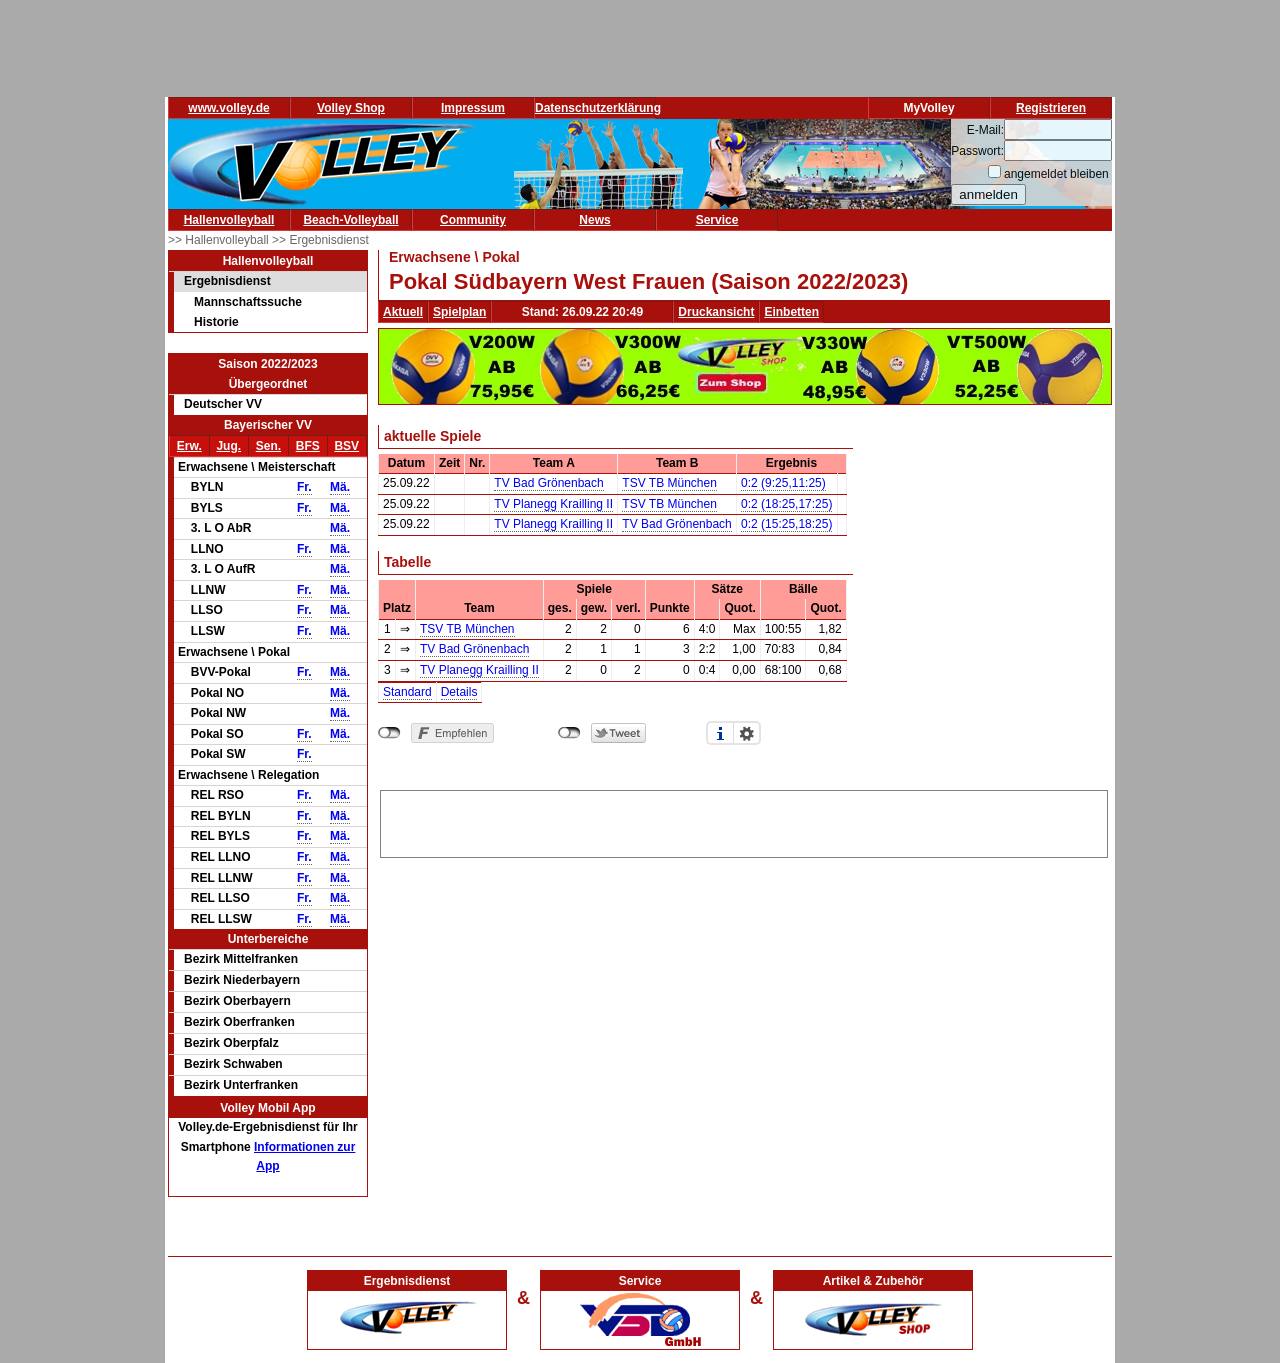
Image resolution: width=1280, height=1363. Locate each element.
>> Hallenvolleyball (220, 240)
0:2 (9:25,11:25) (783, 483)
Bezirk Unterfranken (241, 1085)
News (594, 220)
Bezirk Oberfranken (239, 1022)
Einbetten (791, 312)
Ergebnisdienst (227, 281)
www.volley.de (228, 108)
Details (459, 692)
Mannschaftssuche (248, 302)
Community (473, 220)
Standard (407, 692)
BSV (346, 446)
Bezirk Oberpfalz (231, 1043)
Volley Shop (351, 108)
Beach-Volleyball (350, 220)
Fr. (304, 487)
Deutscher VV (223, 404)
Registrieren (1051, 108)
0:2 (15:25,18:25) (786, 524)
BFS (308, 446)
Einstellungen (747, 733)
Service (717, 220)
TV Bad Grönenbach (548, 483)
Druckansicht (716, 312)
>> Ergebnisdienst (320, 240)
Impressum (473, 108)
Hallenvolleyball (229, 220)
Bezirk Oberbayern (237, 1001)
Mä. (340, 487)
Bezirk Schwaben (233, 1064)
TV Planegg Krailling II (553, 504)
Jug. (228, 446)
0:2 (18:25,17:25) (786, 504)
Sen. (268, 446)
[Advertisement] (744, 821)
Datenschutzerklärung (598, 108)
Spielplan (459, 312)
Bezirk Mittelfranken (241, 959)
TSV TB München (669, 483)
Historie (216, 322)
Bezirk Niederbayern (242, 980)
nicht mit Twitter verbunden (569, 733)
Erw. (189, 446)
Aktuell (403, 312)
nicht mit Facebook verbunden (389, 733)
